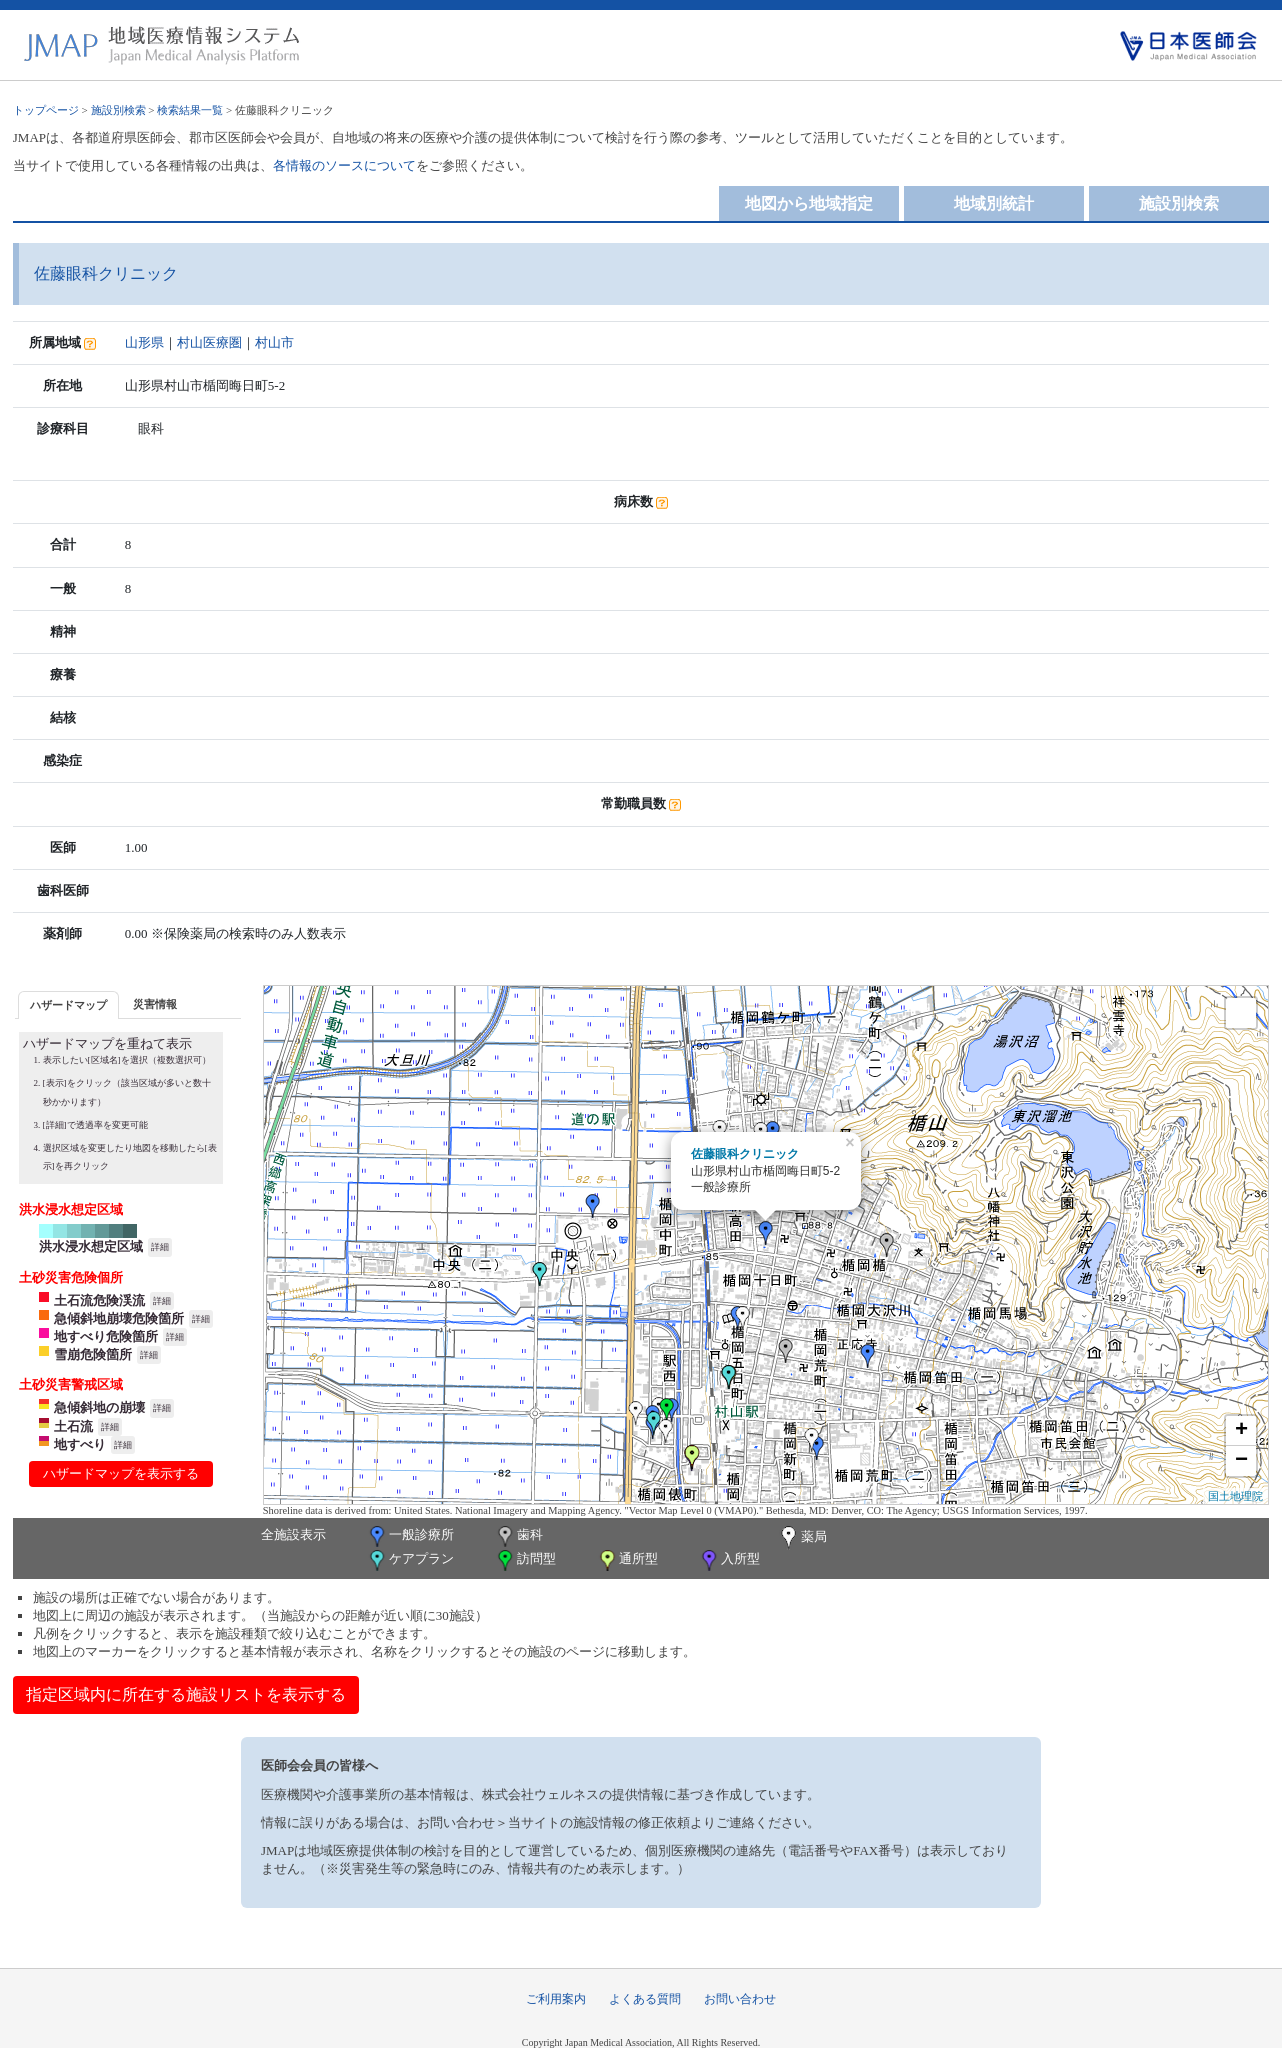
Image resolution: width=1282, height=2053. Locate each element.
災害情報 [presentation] (155, 1004)
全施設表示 (293, 1534)
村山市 (274, 342)
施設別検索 (118, 110)
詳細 (160, 1247)
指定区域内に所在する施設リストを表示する (186, 1694)
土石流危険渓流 (99, 1300)
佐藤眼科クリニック (745, 1154)
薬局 (802, 1538)
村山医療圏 (209, 342)
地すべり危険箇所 (106, 1336)
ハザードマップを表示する (121, 1473)
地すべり (80, 1444)
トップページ (46, 110)
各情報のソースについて (344, 165)
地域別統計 (994, 203)
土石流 (73, 1426)
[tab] (68, 1004)
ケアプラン (410, 1560)
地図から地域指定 (809, 203)
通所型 (627, 1560)
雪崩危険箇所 (93, 1354)
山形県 (144, 342)
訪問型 (525, 1560)
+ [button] (1241, 1431)
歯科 (518, 1536)
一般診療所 (410, 1536)
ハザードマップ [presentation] (68, 1005)
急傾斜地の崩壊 (99, 1407)
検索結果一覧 (190, 110)
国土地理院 (1235, 1496)
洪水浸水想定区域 (91, 1246)
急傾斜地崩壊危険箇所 (119, 1318)
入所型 (729, 1560)
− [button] (1241, 1461)
